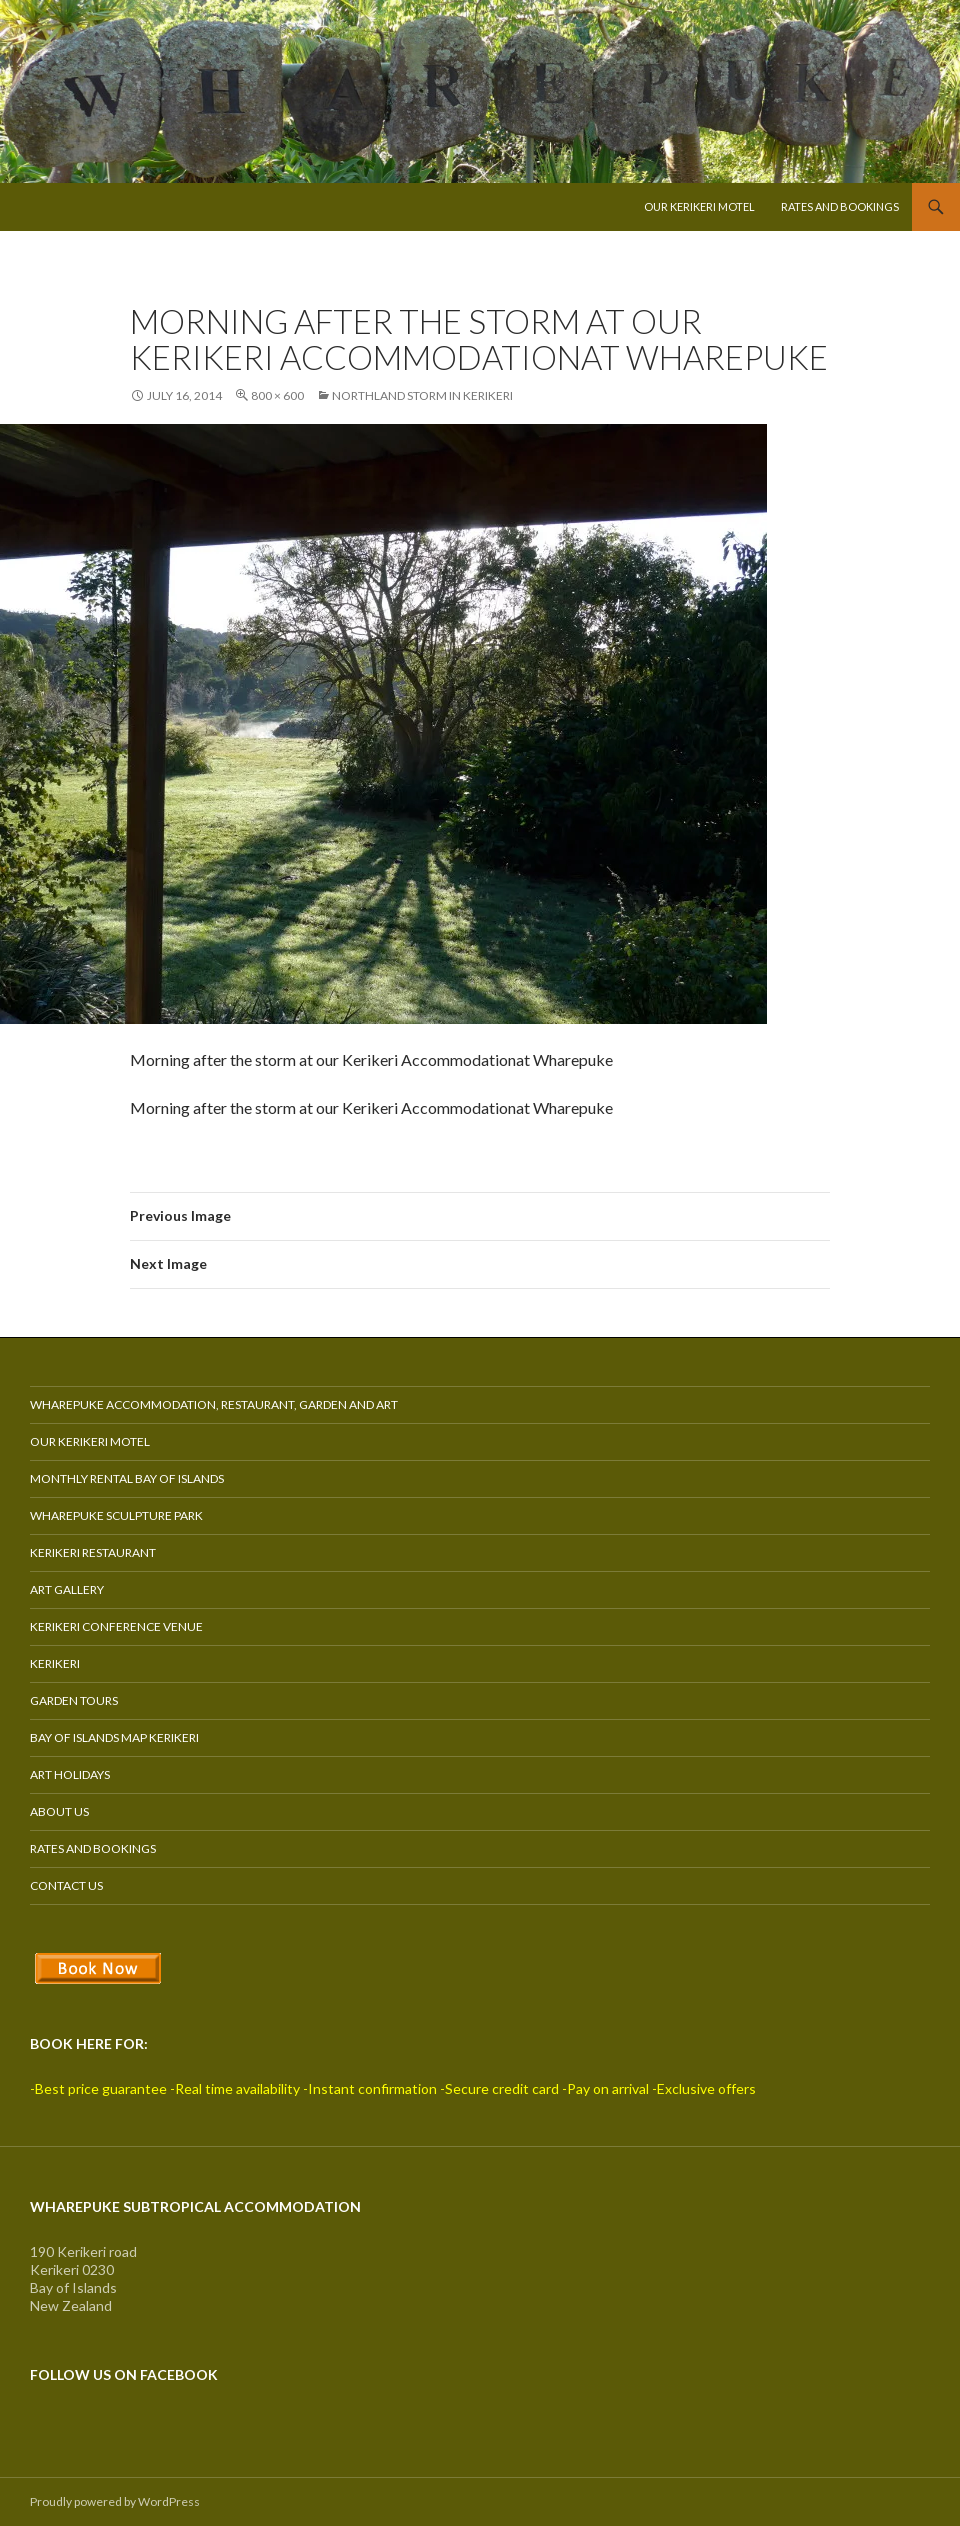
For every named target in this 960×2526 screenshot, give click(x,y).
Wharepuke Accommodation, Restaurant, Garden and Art (214, 1404)
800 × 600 (277, 395)
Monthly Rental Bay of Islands (127, 1478)
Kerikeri (55, 1663)
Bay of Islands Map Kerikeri (114, 1737)
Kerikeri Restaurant (93, 1552)
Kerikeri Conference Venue (116, 1626)
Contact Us (66, 1885)
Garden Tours (74, 1700)
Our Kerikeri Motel (699, 206)
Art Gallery (67, 1589)
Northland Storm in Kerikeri (422, 395)
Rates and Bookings (840, 206)
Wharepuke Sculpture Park (116, 1515)
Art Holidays (70, 1774)
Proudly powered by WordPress (115, 2501)
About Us (59, 1811)
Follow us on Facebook (124, 2374)
